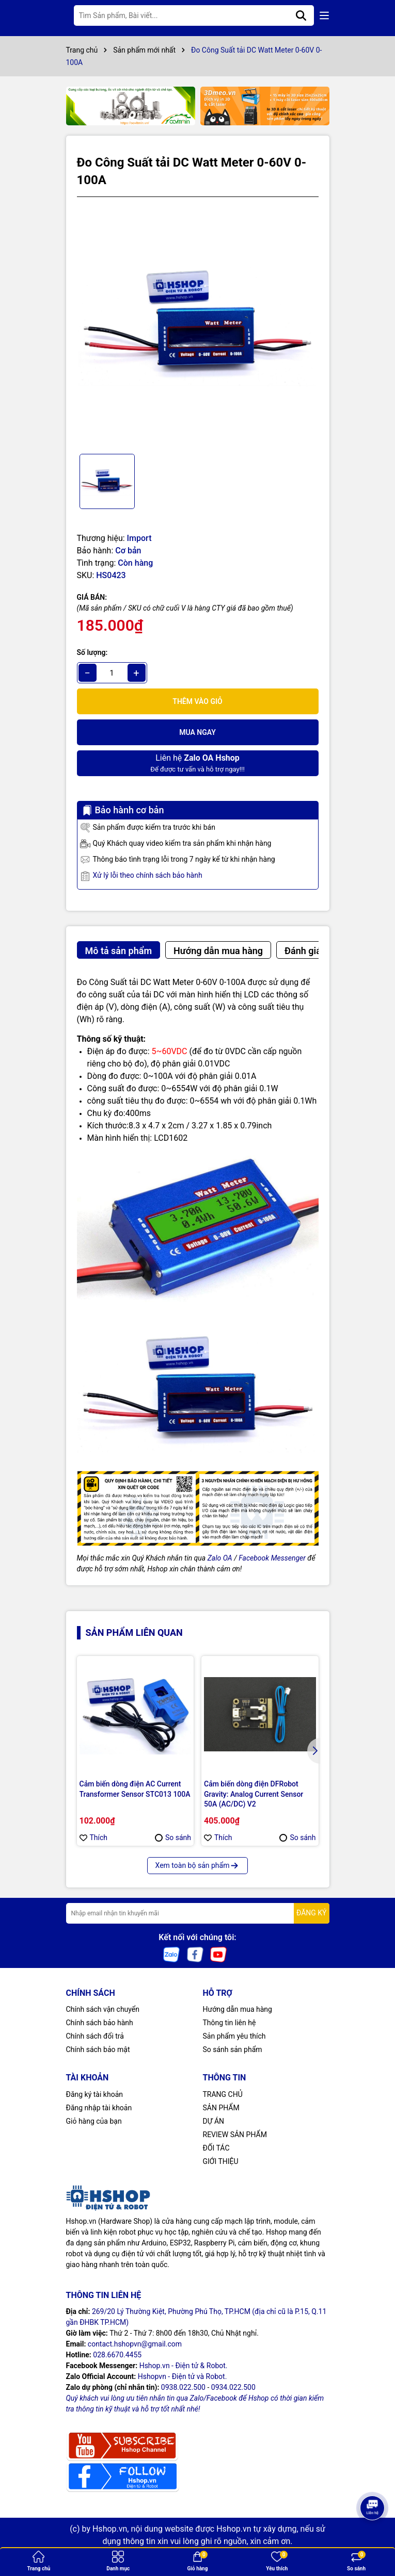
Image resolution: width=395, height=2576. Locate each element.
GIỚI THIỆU (221, 2161)
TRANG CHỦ (223, 2094)
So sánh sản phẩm (232, 2049)
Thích (94, 1837)
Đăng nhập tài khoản (99, 2108)
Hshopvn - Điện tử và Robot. (182, 2376)
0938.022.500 (183, 2387)
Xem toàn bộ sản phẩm (197, 1865)
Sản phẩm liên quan (134, 1632)
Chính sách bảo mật (98, 2049)
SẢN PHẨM (221, 2108)
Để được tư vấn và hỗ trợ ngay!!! (197, 762)
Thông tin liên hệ (229, 2023)
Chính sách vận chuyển (103, 2009)
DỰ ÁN (214, 2121)
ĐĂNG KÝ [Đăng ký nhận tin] (311, 1913)
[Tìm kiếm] (301, 15)
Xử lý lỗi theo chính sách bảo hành (141, 876)
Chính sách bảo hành (99, 2023)
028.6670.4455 (117, 2355)
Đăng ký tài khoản (94, 2094)
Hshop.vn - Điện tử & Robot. (183, 2365)
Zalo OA (220, 1558)
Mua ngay (197, 732)
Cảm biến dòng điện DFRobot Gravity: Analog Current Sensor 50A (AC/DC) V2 (253, 1794)
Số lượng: (92, 652)
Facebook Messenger (272, 1558)
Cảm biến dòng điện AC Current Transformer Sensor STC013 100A (135, 1789)
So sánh (173, 1837)
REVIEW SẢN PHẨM (235, 2134)
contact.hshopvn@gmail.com (135, 2344)
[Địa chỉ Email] (197, 1913)
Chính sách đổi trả (95, 2036)
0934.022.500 (233, 2387)
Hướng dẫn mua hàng (237, 2009)
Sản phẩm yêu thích (234, 2036)
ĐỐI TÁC (216, 2148)
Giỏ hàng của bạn (94, 2121)
